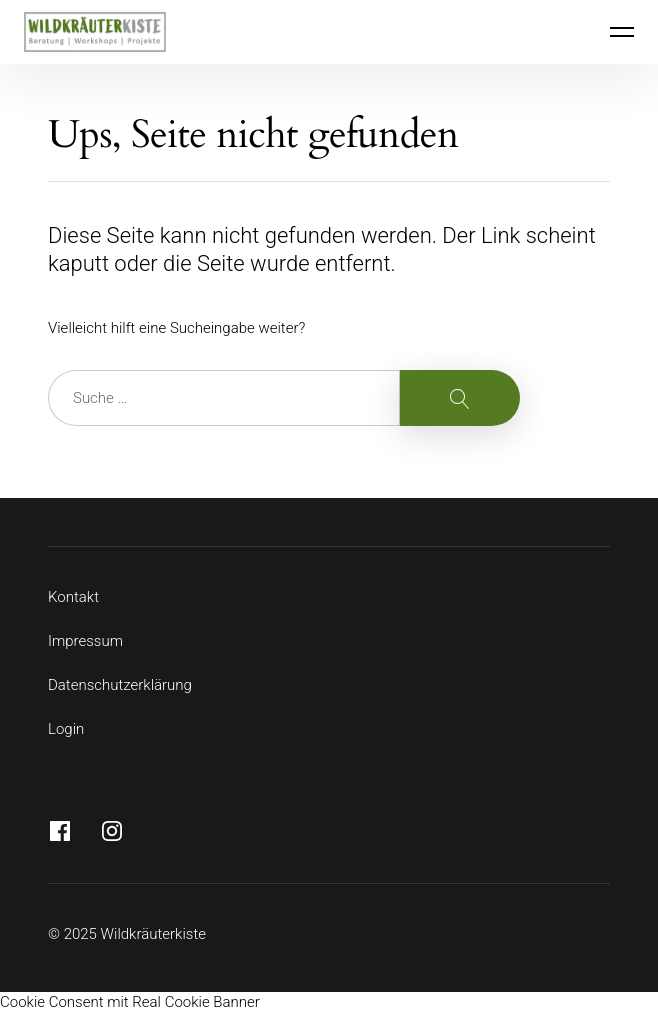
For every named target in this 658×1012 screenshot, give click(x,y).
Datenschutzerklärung (120, 685)
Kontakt (73, 597)
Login (66, 729)
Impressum (85, 641)
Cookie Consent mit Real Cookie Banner (130, 1002)
